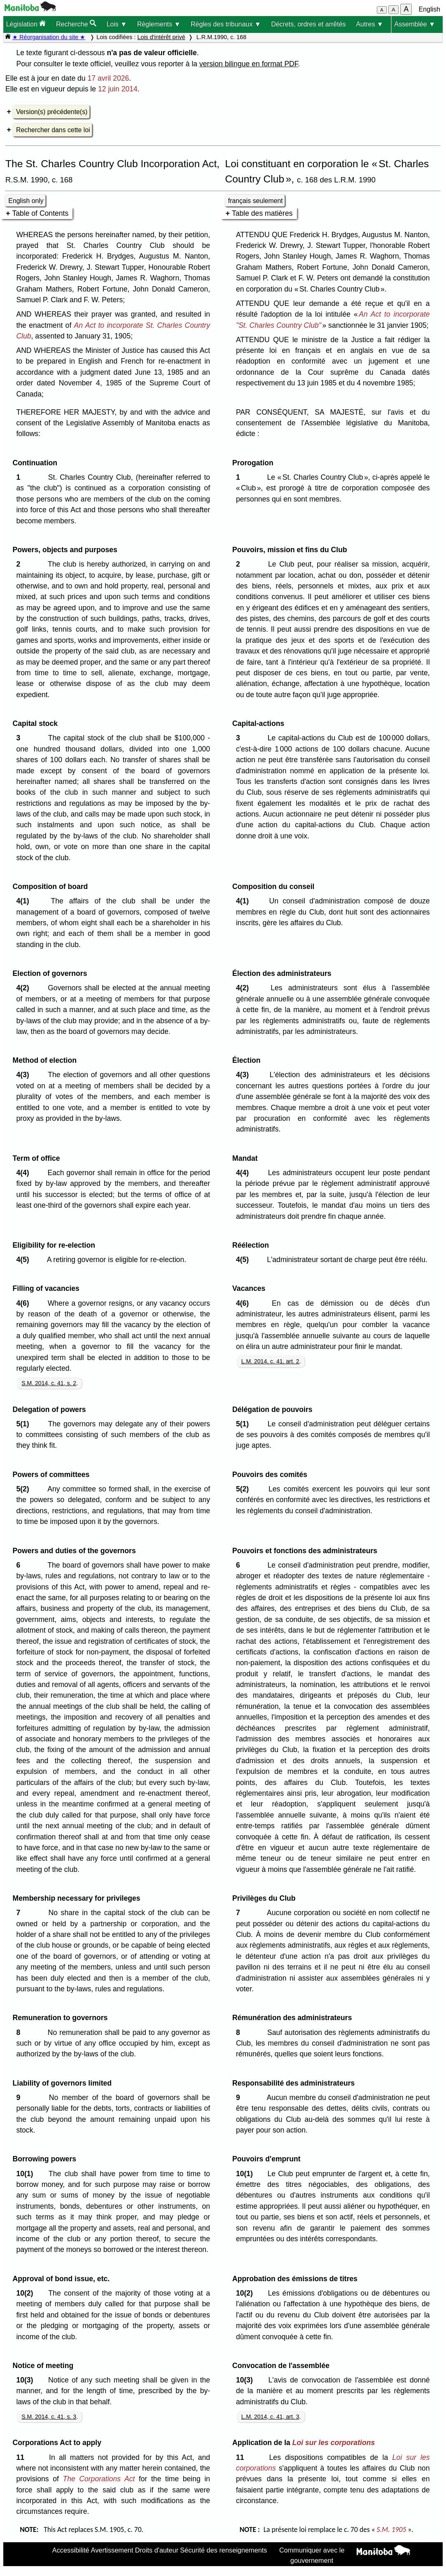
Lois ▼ (116, 24)
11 (22, 2457)
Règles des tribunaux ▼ (226, 24)
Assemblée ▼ (414, 24)
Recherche (76, 24)
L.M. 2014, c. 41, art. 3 (270, 2416)
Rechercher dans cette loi (53, 129)
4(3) (24, 1075)
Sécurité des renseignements (223, 2550)
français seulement (255, 200)
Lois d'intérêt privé (161, 37)
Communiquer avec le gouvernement (312, 2555)
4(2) (24, 988)
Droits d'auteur (157, 2550)
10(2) (26, 2293)
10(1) (26, 2174)
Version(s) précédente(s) (51, 111)
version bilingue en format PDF (248, 64)
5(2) (24, 1489)
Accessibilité (70, 2550)
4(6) (24, 1303)
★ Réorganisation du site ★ (48, 37)
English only (25, 200)
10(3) (26, 2380)
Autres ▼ (369, 24)
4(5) (24, 1259)
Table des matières (262, 213)
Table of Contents (40, 213)
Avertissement (112, 2550)
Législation (26, 24)
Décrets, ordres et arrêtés (308, 24)
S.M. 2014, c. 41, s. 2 (48, 1383)
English (429, 9)
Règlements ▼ (159, 24)
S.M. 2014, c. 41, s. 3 (48, 2416)
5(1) (24, 1424)
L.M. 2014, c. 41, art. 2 (270, 1361)
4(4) (24, 1173)
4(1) (24, 901)
